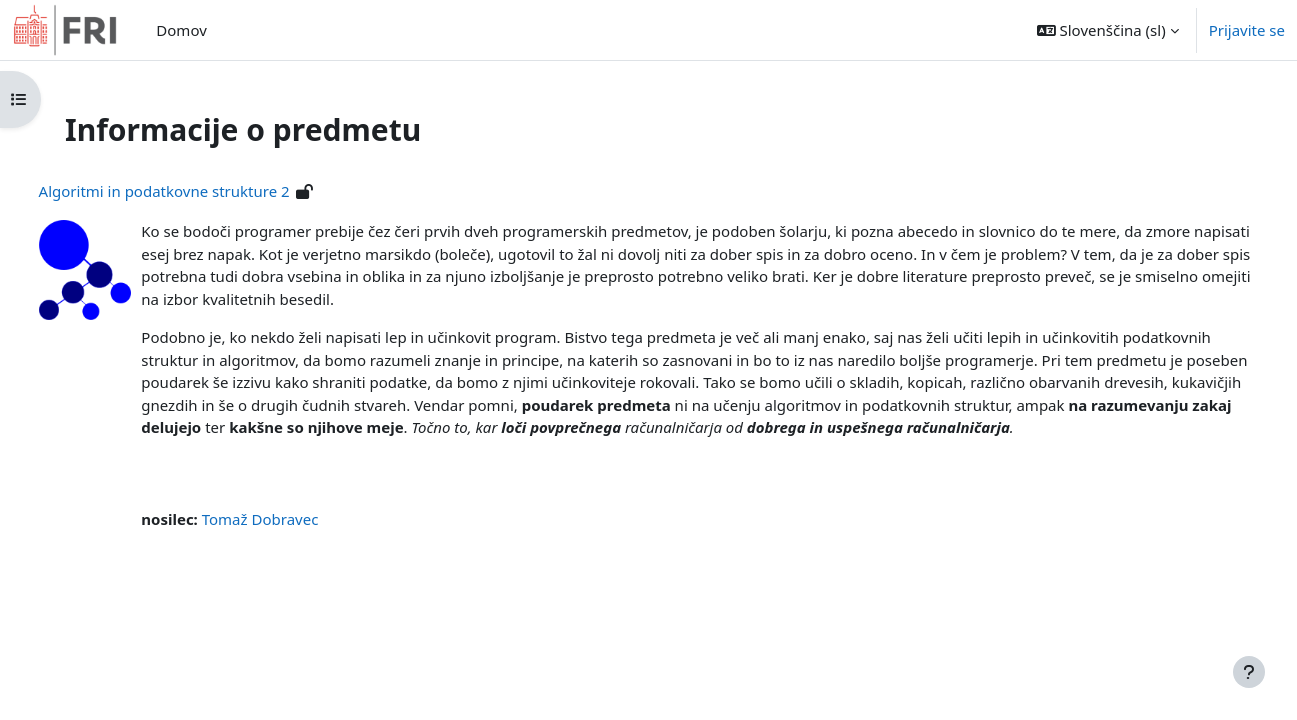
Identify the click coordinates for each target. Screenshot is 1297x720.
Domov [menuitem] (181, 30)
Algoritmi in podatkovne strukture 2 (201, 191)
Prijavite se (1247, 30)
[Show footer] (1249, 672)
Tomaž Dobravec (297, 542)
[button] (1108, 30)
